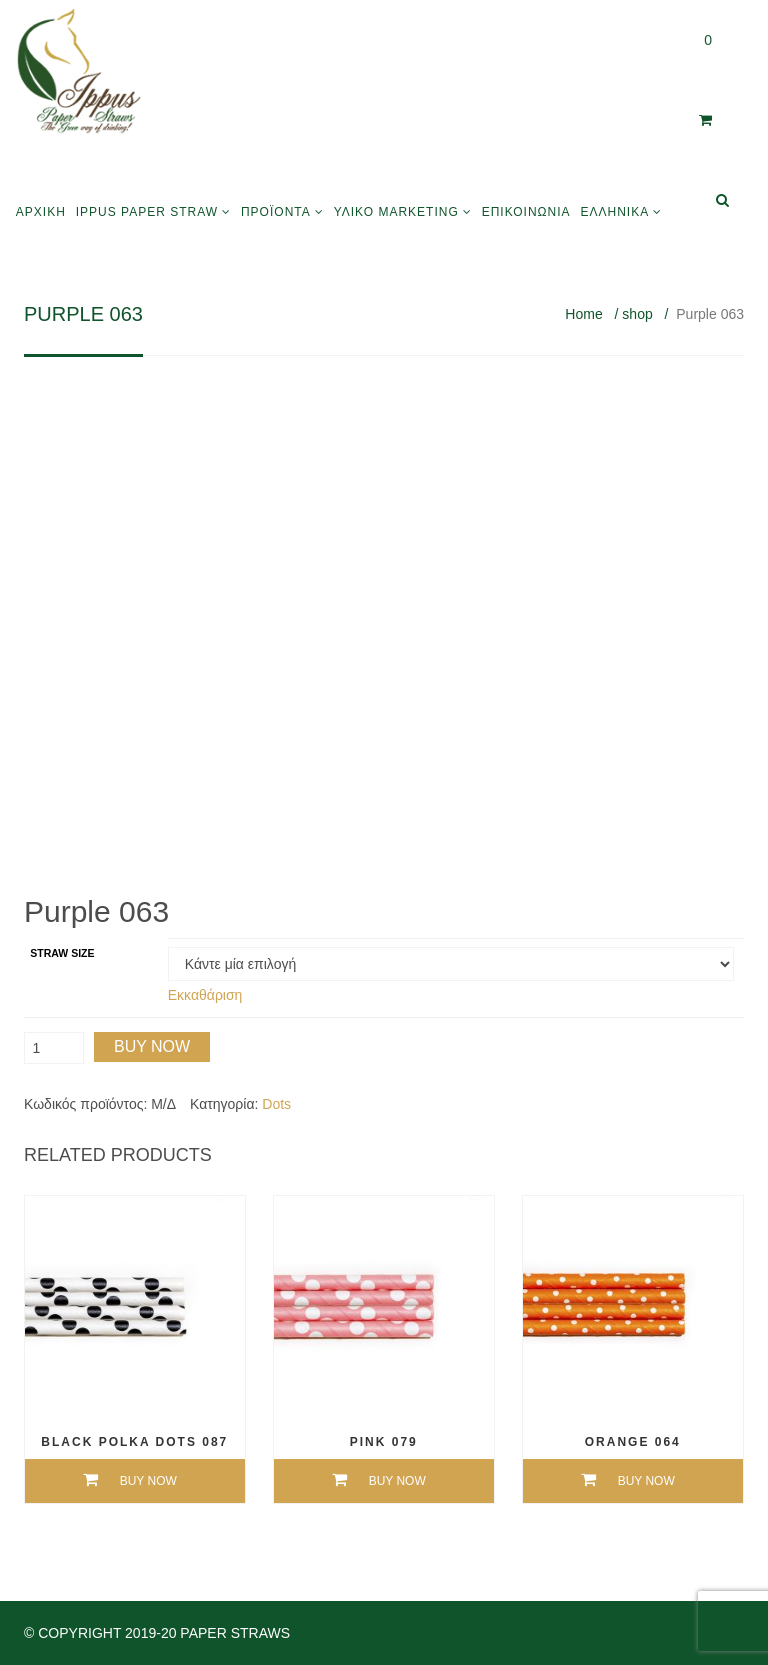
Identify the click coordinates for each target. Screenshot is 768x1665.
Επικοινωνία (526, 212)
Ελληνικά (614, 212)
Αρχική (41, 212)
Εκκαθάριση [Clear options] (205, 995)
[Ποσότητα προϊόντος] (54, 1048)
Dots (276, 1104)
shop (637, 314)
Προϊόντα (276, 212)
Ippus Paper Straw (147, 212)
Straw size (62, 953)
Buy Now (152, 1046)
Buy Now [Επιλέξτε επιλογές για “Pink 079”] (397, 1481)
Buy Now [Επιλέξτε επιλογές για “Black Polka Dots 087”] (148, 1481)
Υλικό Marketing (396, 212)
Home (583, 314)
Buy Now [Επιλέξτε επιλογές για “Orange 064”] (646, 1481)
